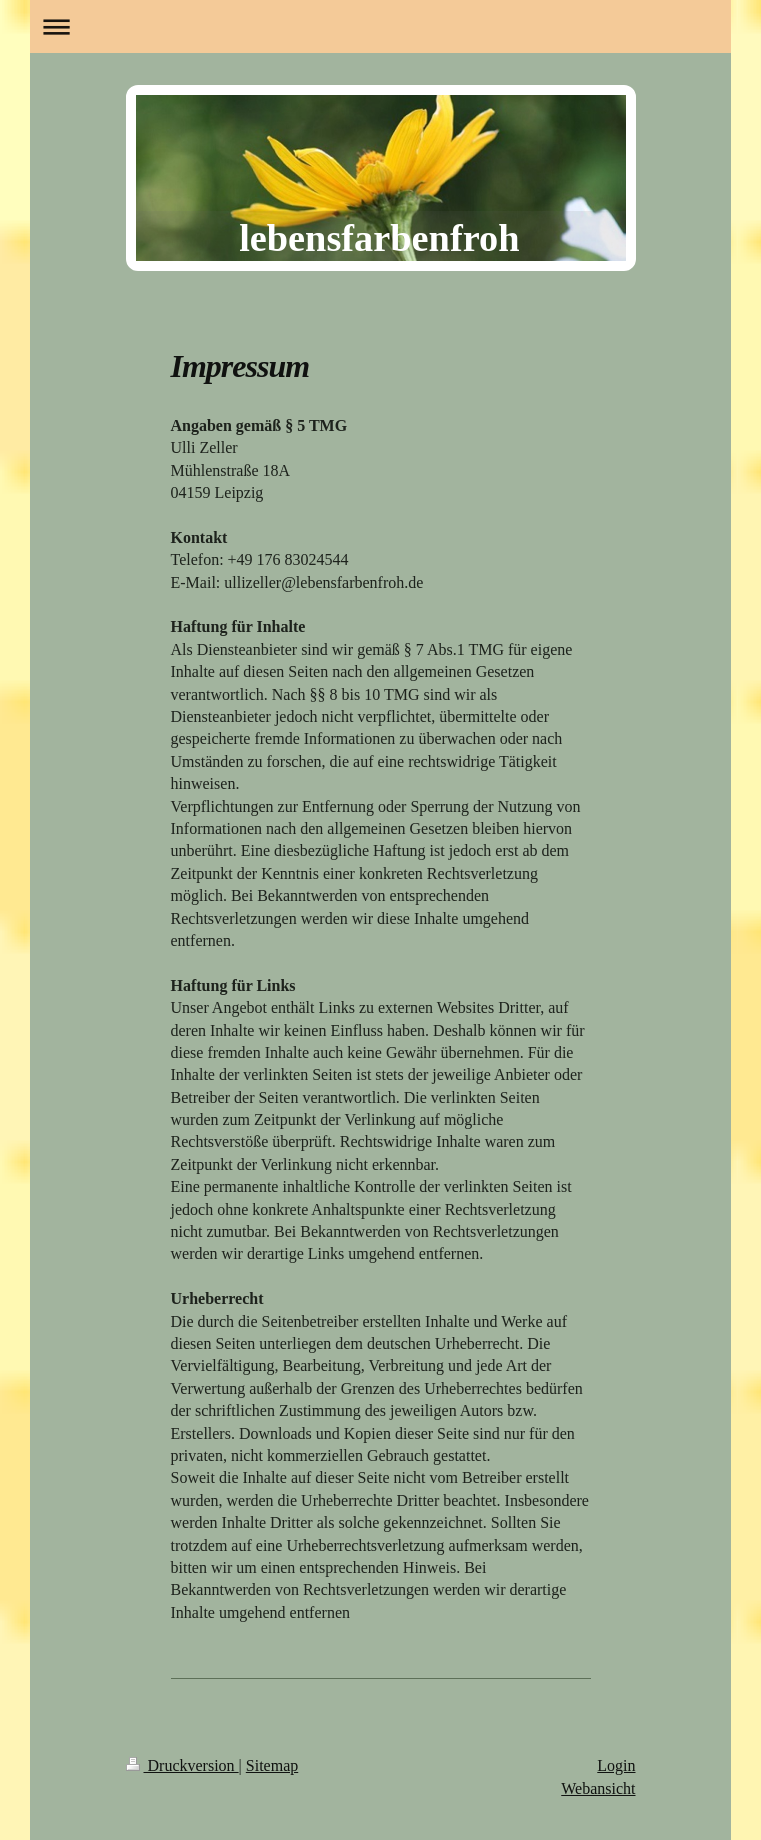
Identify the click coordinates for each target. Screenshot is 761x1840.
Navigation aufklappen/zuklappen (380, 26)
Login (616, 1765)
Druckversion (182, 1765)
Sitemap (272, 1765)
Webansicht (598, 1788)
